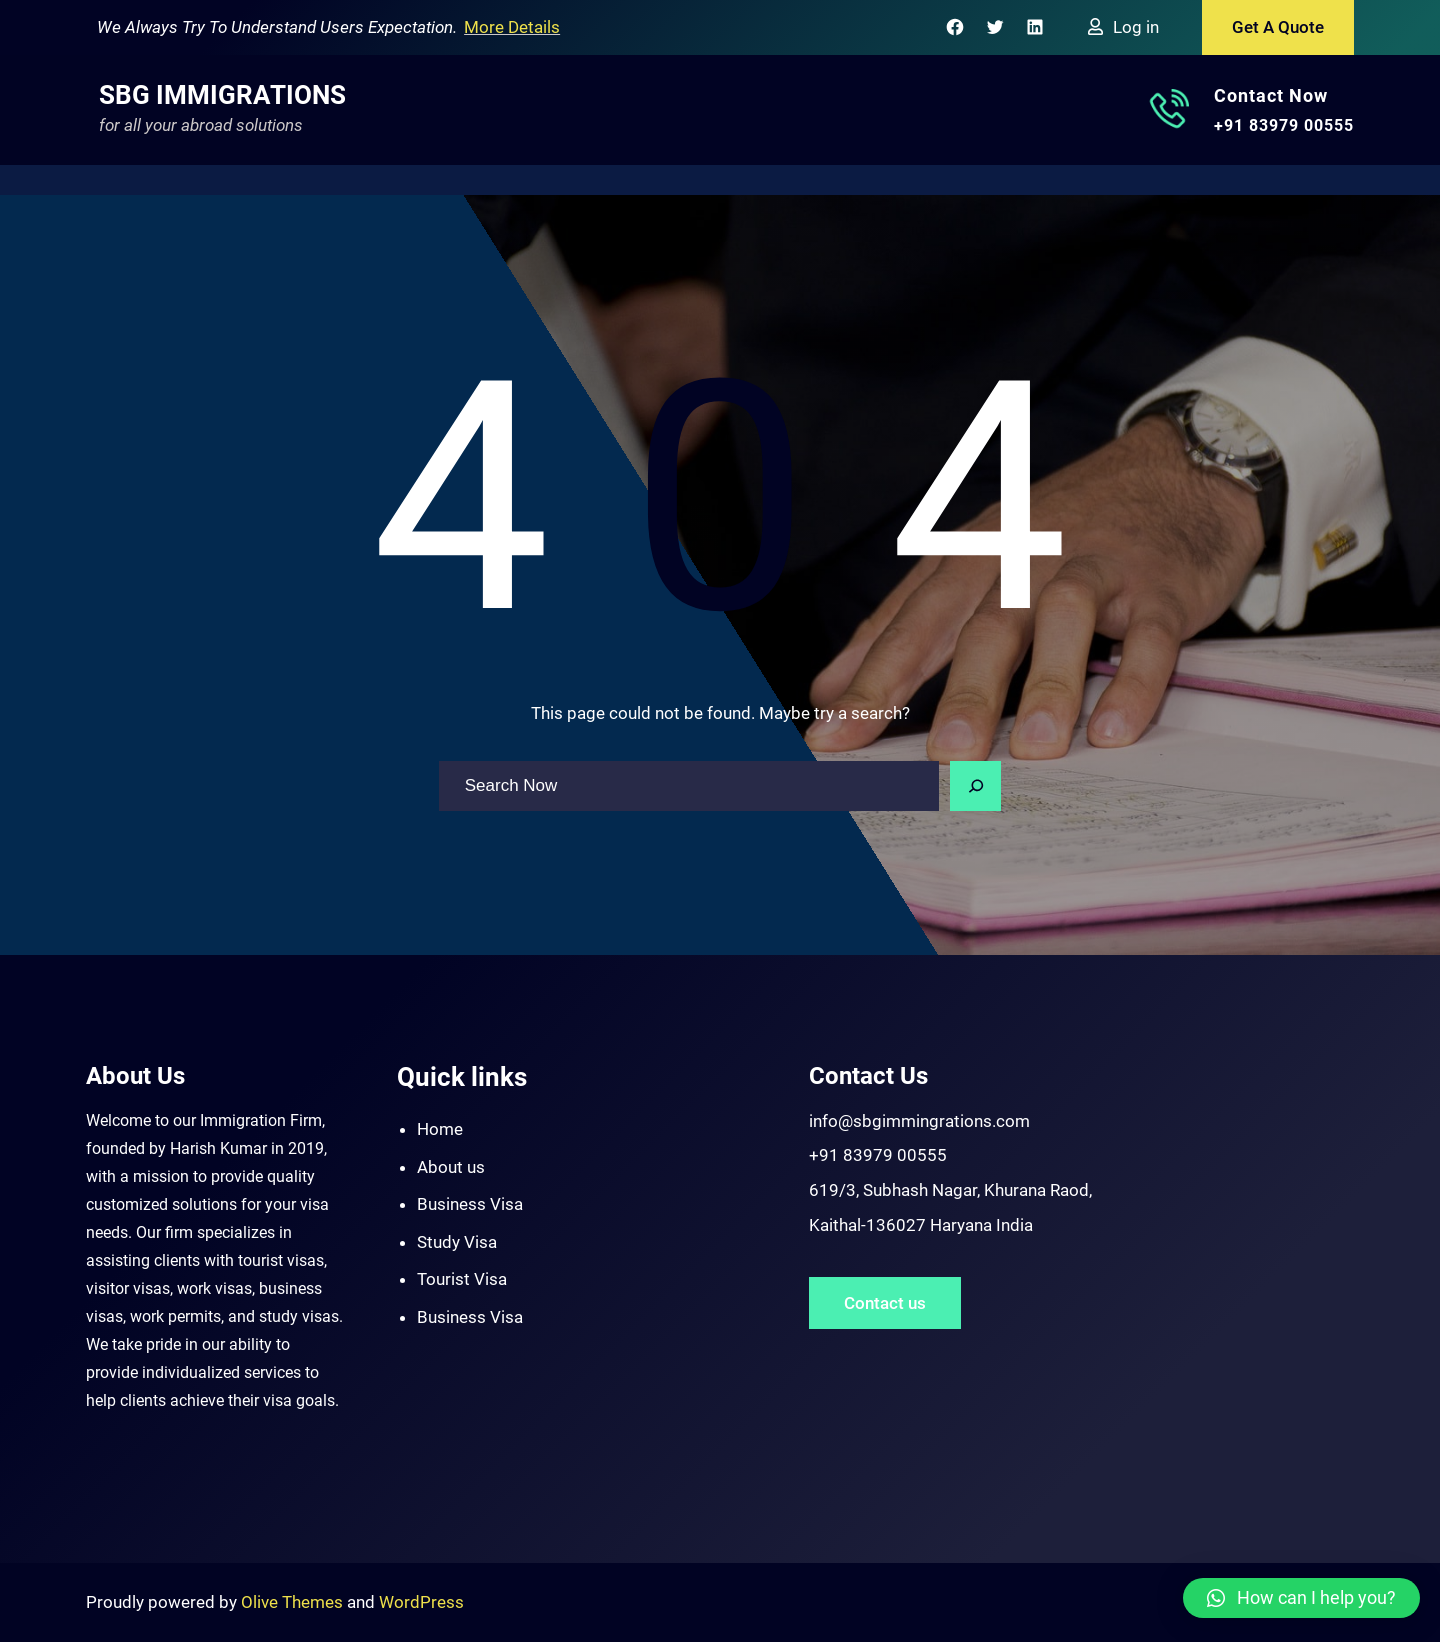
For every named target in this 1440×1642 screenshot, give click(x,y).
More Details (512, 27)
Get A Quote (1278, 27)
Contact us (885, 1303)
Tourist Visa (462, 1279)
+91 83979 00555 (1284, 125)
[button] (1301, 1598)
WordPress (421, 1602)
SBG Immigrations (222, 95)
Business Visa (470, 1204)
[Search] (976, 786)
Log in (1136, 27)
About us (451, 1167)
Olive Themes (294, 1602)
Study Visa (457, 1242)
